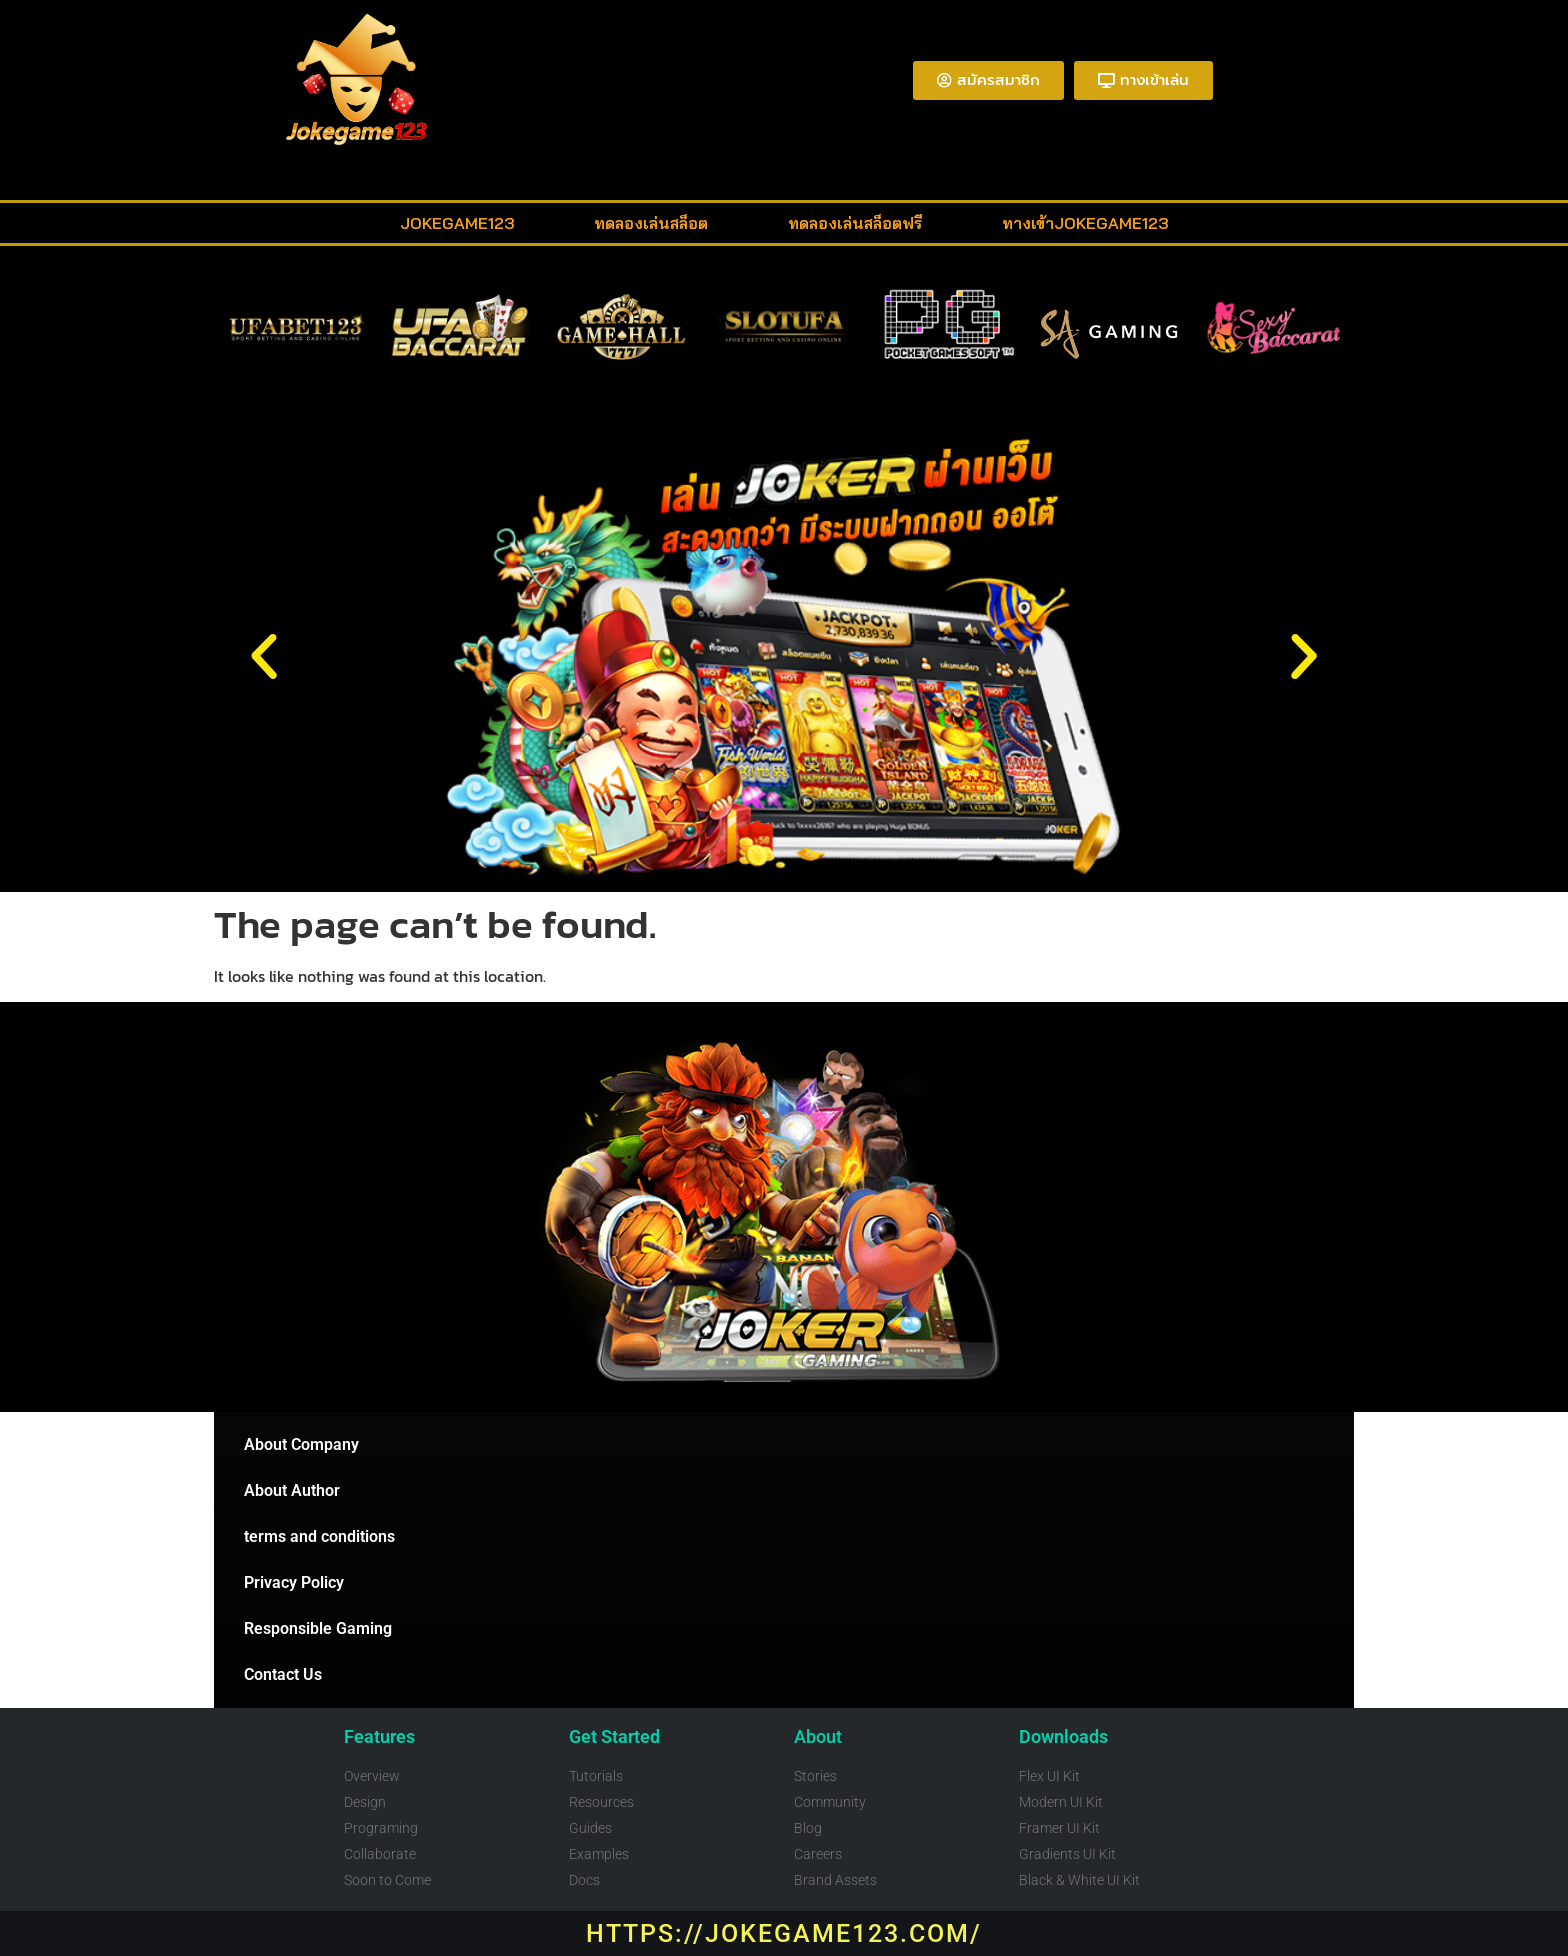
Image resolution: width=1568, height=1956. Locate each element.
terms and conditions (319, 1536)
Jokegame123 (457, 223)
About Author (292, 1490)
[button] (264, 657)
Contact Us (283, 1674)
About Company (301, 1444)
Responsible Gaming (318, 1628)
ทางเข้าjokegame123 (1085, 223)
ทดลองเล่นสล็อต (651, 223)
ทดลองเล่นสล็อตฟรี (855, 223)
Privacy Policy (294, 1582)
